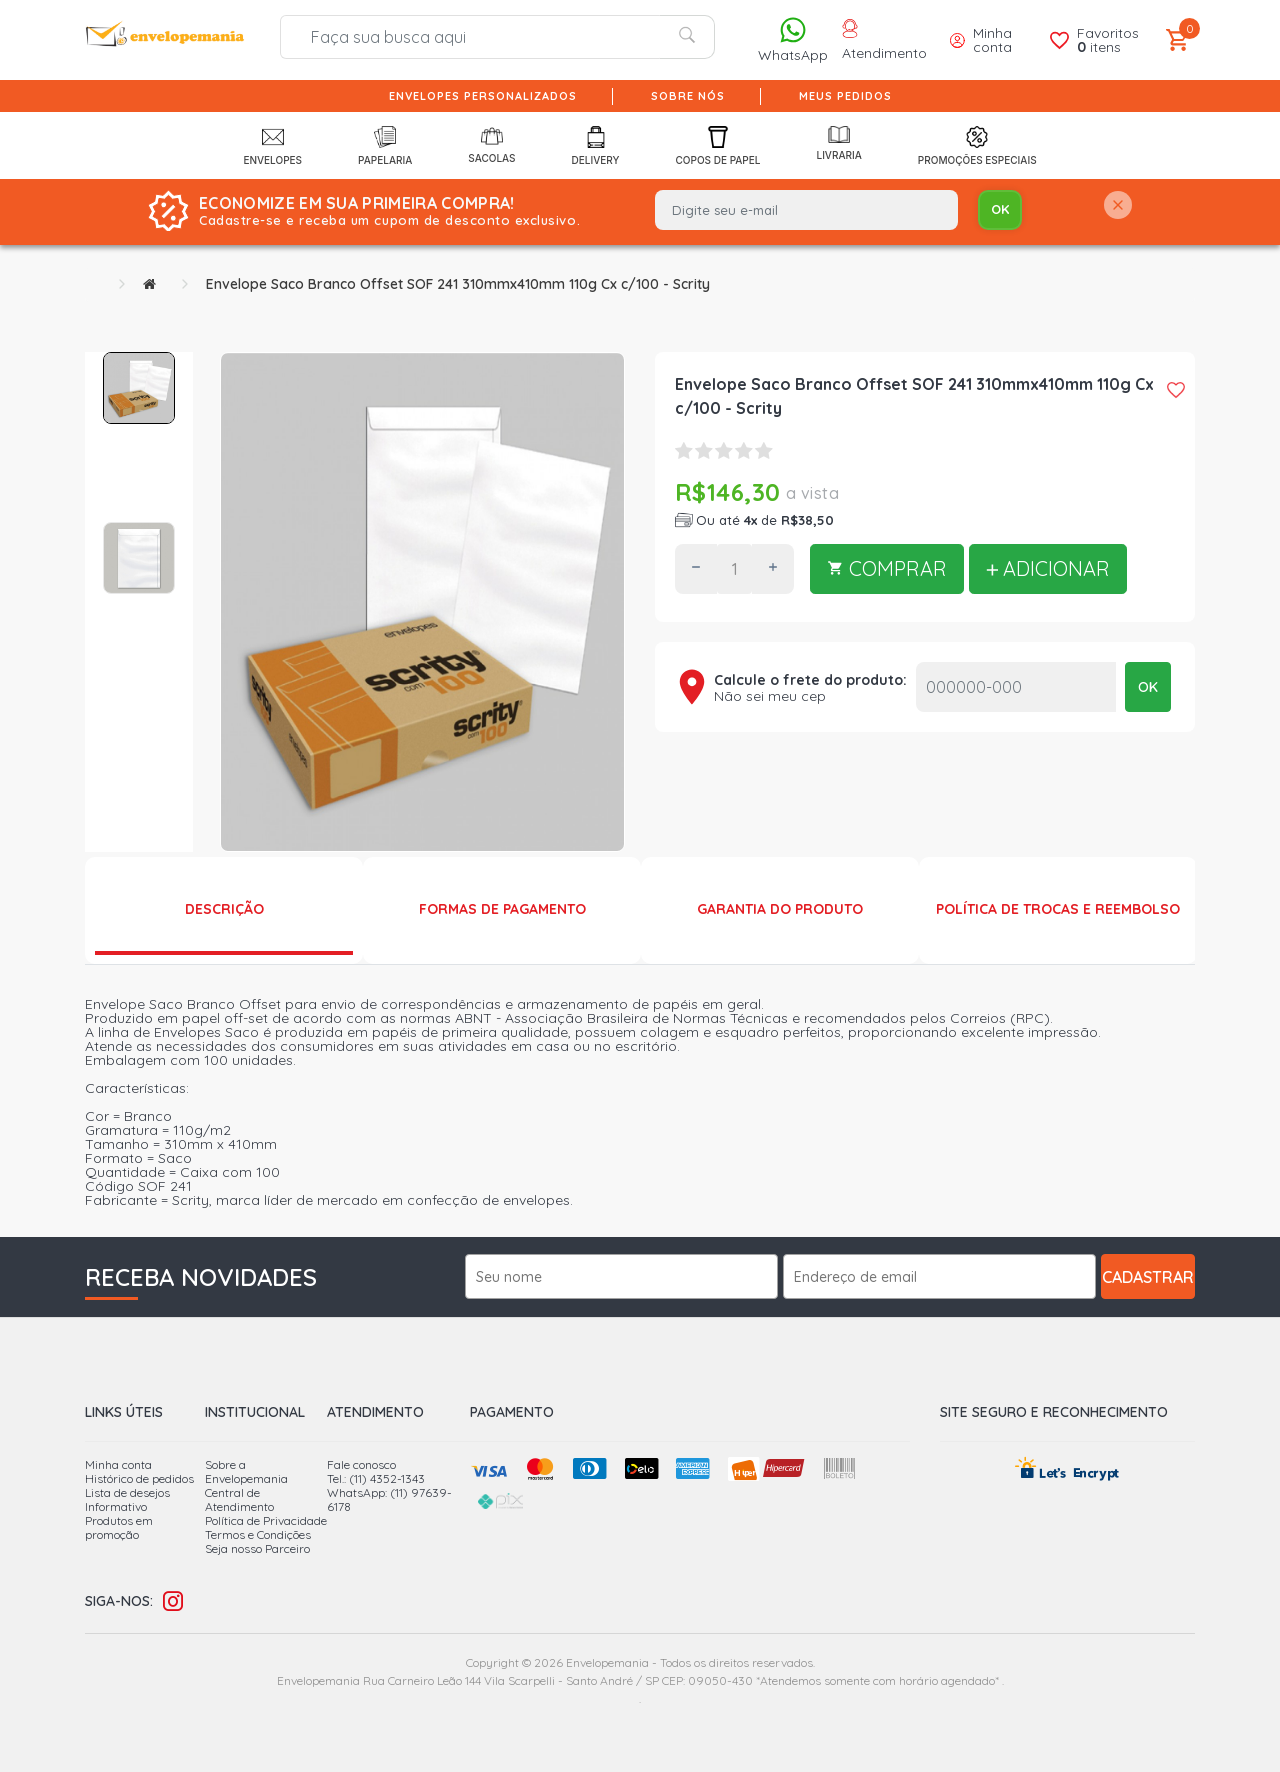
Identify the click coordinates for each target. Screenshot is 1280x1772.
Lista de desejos (127, 1492)
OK (1148, 687)
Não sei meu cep (770, 696)
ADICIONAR (1048, 568)
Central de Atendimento (239, 1499)
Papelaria (385, 146)
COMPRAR (887, 568)
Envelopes (272, 146)
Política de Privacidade (266, 1520)
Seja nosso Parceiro (257, 1548)
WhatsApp (793, 39)
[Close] (1118, 206)
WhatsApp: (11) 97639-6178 (389, 1499)
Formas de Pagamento (502, 909)
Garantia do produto (780, 909)
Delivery (596, 146)
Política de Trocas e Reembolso (1058, 909)
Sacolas (491, 145)
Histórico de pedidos (139, 1478)
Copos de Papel (718, 146)
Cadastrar (1148, 1277)
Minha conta (118, 1464)
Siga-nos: (119, 1601)
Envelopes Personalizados (483, 96)
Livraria (838, 144)
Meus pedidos (845, 96)
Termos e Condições (258, 1534)
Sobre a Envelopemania (246, 1471)
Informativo (116, 1506)
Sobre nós (688, 96)
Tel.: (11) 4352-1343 (376, 1478)
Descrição (224, 909)
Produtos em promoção (119, 1527)
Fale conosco (361, 1464)
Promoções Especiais (977, 146)
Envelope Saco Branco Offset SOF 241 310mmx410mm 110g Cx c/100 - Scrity (458, 284)
